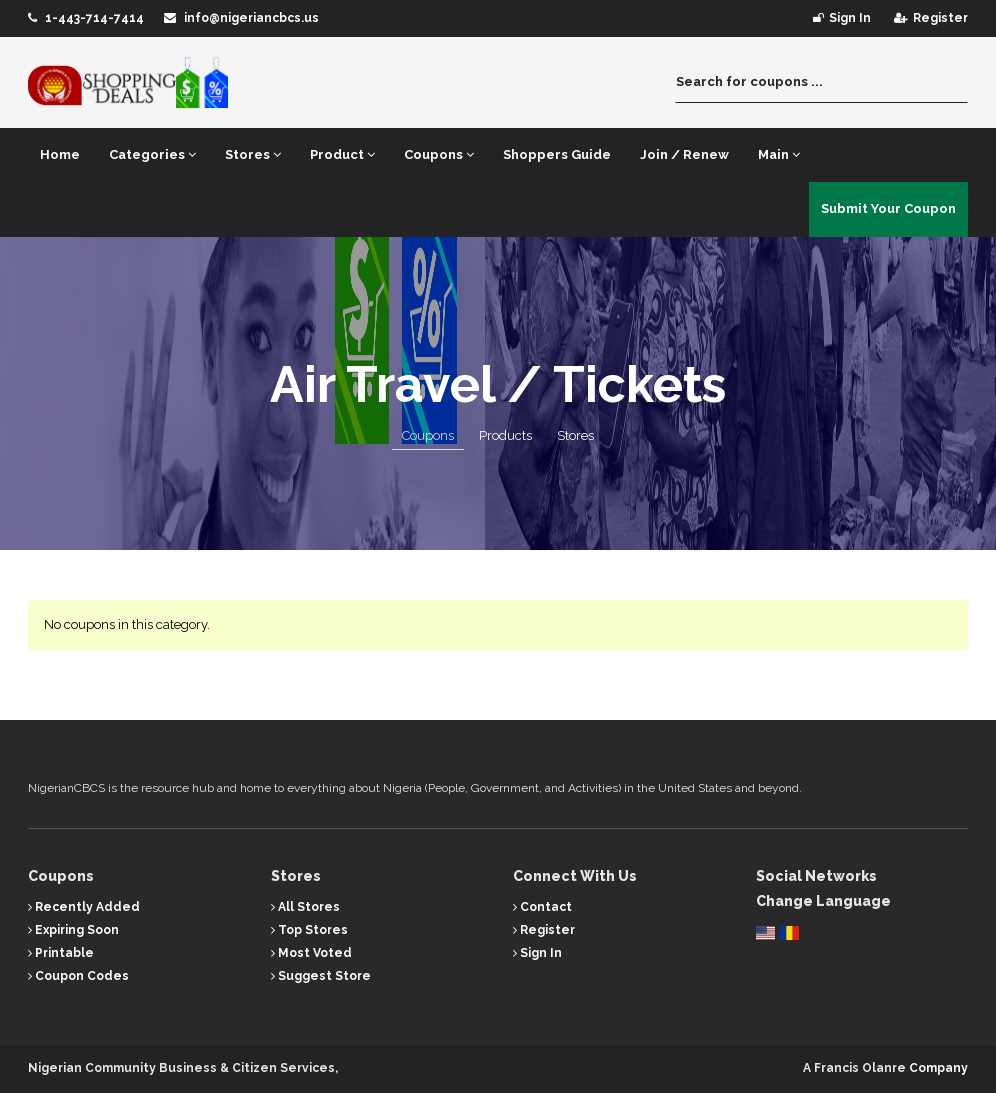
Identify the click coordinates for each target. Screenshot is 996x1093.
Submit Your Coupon (888, 208)
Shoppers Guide (557, 154)
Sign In (537, 953)
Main (779, 154)
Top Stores (309, 930)
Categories (152, 154)
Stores (253, 154)
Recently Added (84, 907)
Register (544, 930)
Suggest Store (321, 976)
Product (342, 154)
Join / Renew (684, 154)
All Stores (305, 907)
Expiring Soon (73, 930)
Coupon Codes (78, 976)
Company (938, 1068)
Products (505, 435)
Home (60, 154)
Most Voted (311, 953)
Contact (542, 907)
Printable (61, 953)
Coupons (439, 154)
